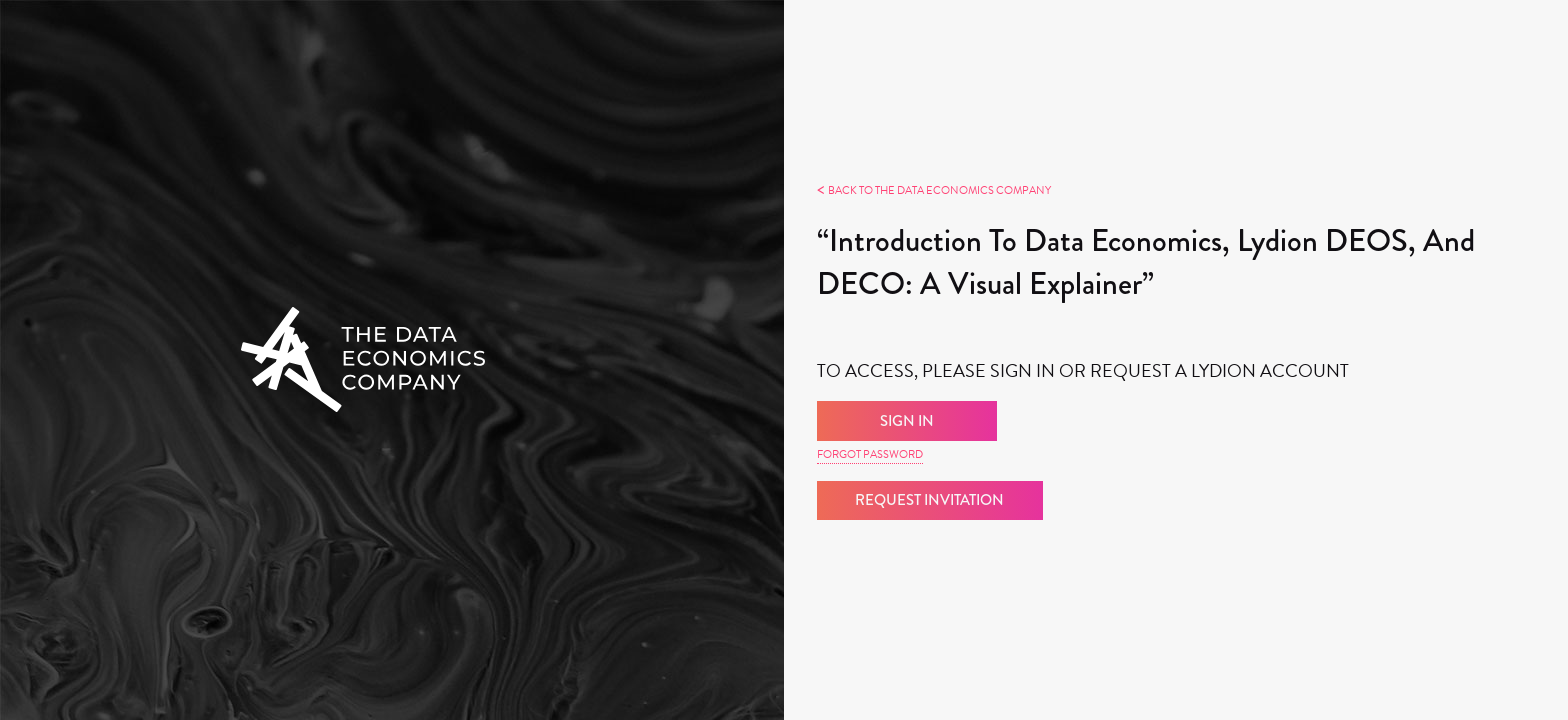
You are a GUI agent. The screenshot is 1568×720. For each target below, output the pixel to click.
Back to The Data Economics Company (934, 190)
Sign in (907, 421)
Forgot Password (870, 454)
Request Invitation (929, 500)
